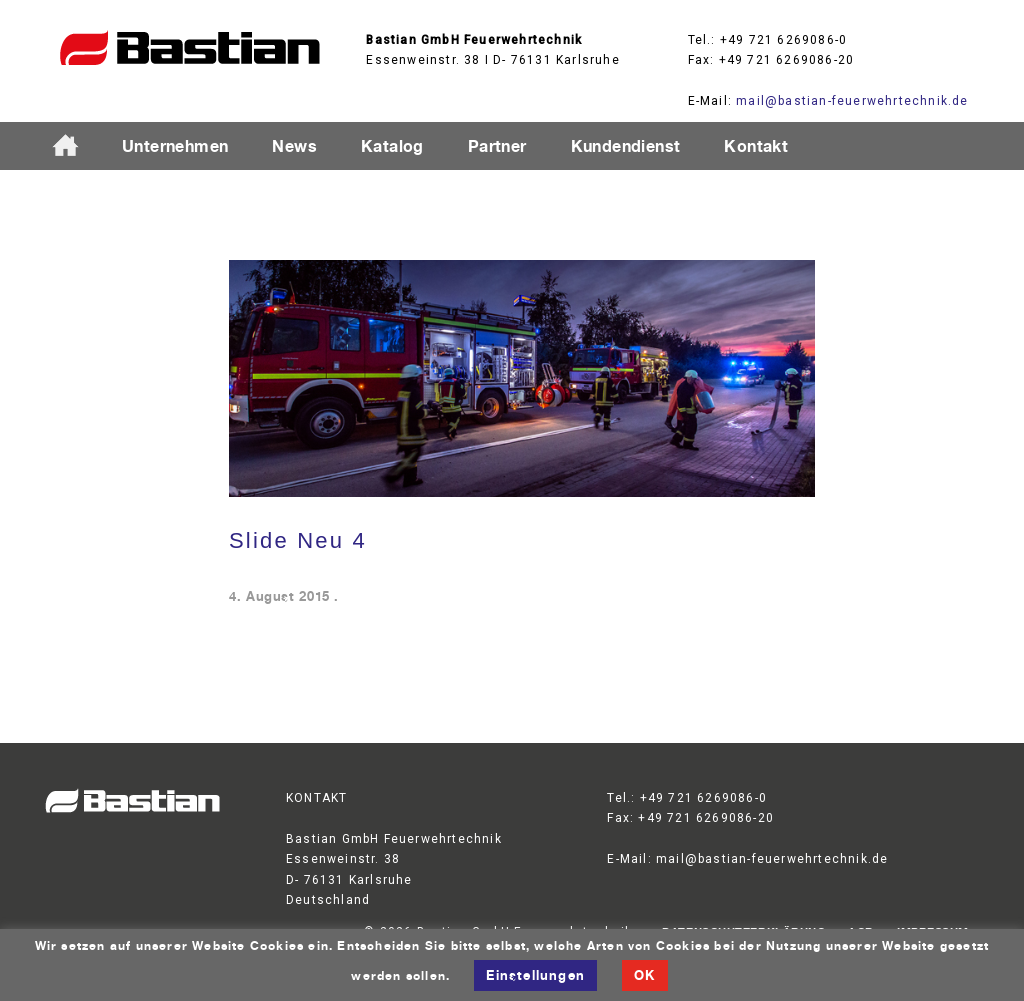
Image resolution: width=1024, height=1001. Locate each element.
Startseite (74, 147)
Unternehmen (175, 146)
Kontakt (756, 146)
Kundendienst (626, 146)
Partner (497, 146)
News (294, 146)
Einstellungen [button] (535, 975)
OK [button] (644, 975)
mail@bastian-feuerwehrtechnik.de (852, 101)
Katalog (392, 146)
